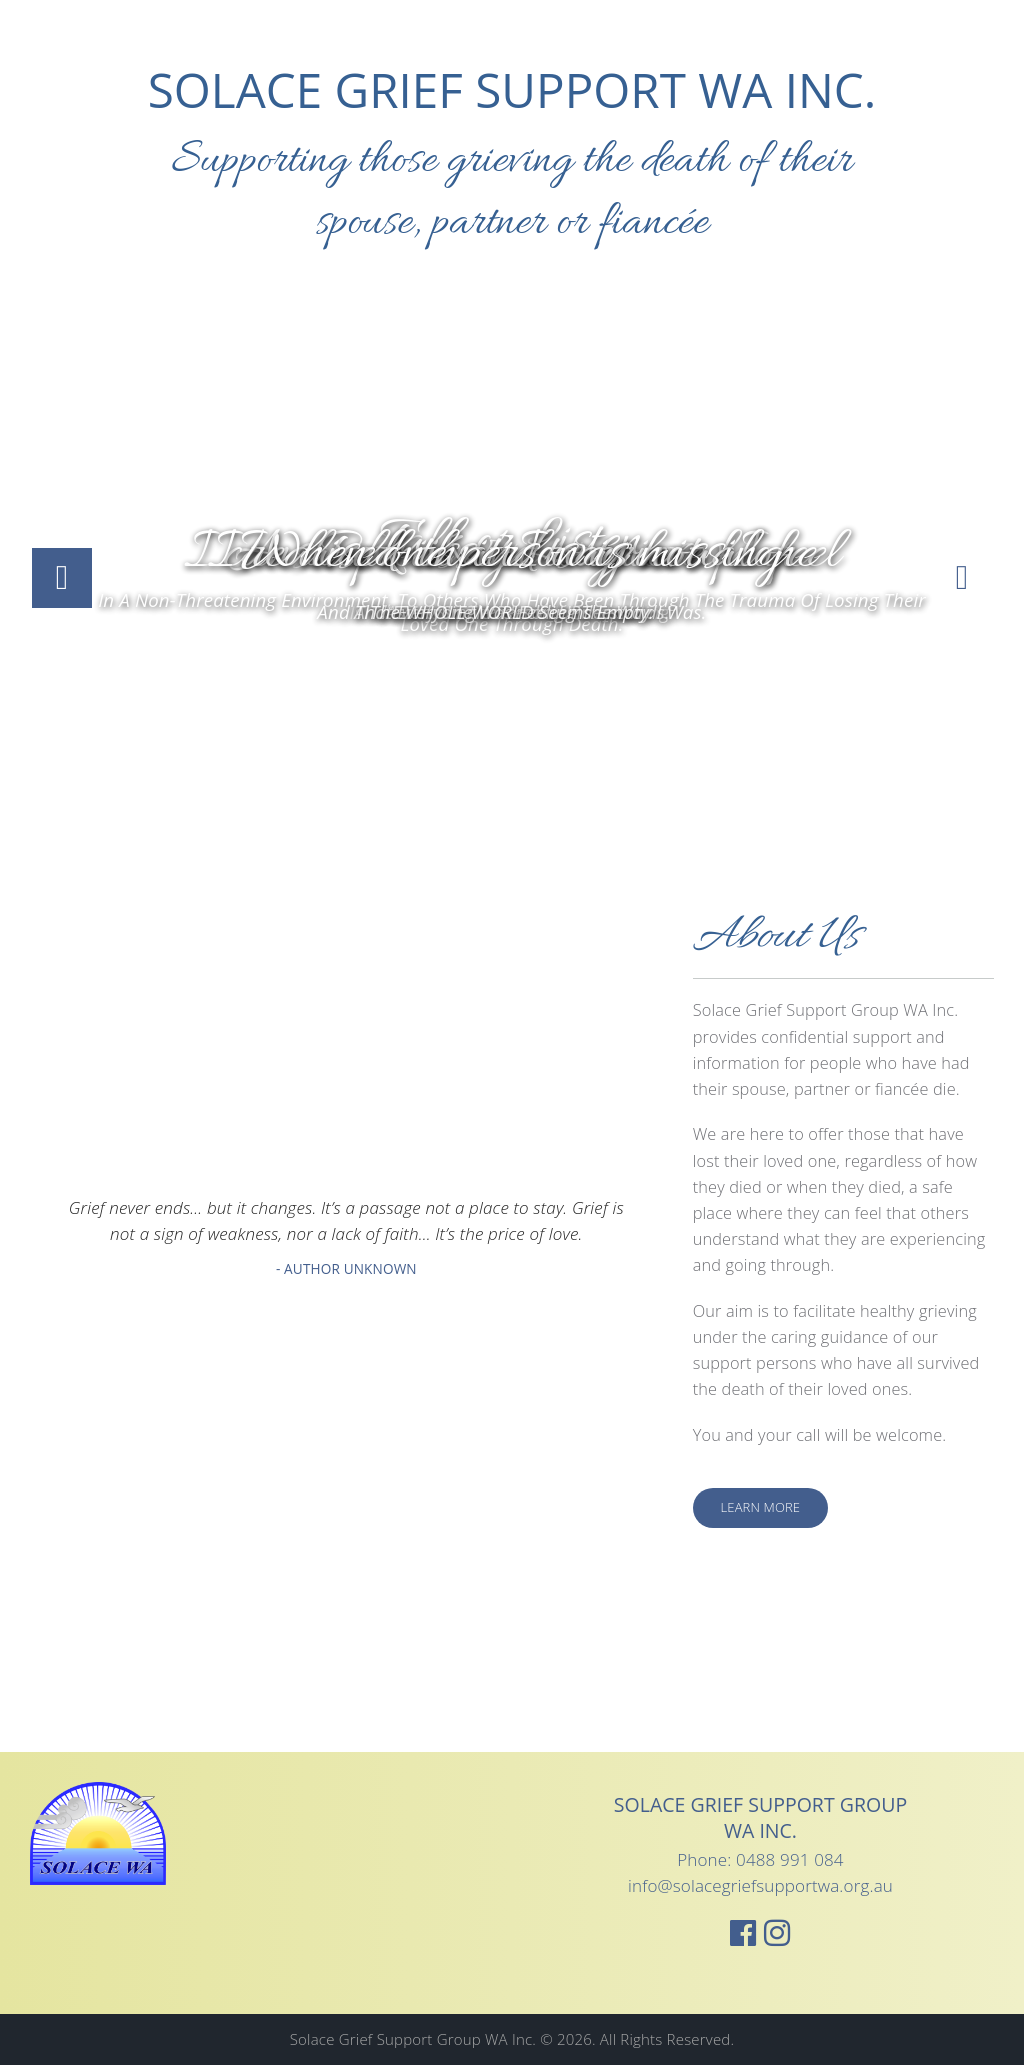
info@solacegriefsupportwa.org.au (760, 1885)
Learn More (761, 1507)
